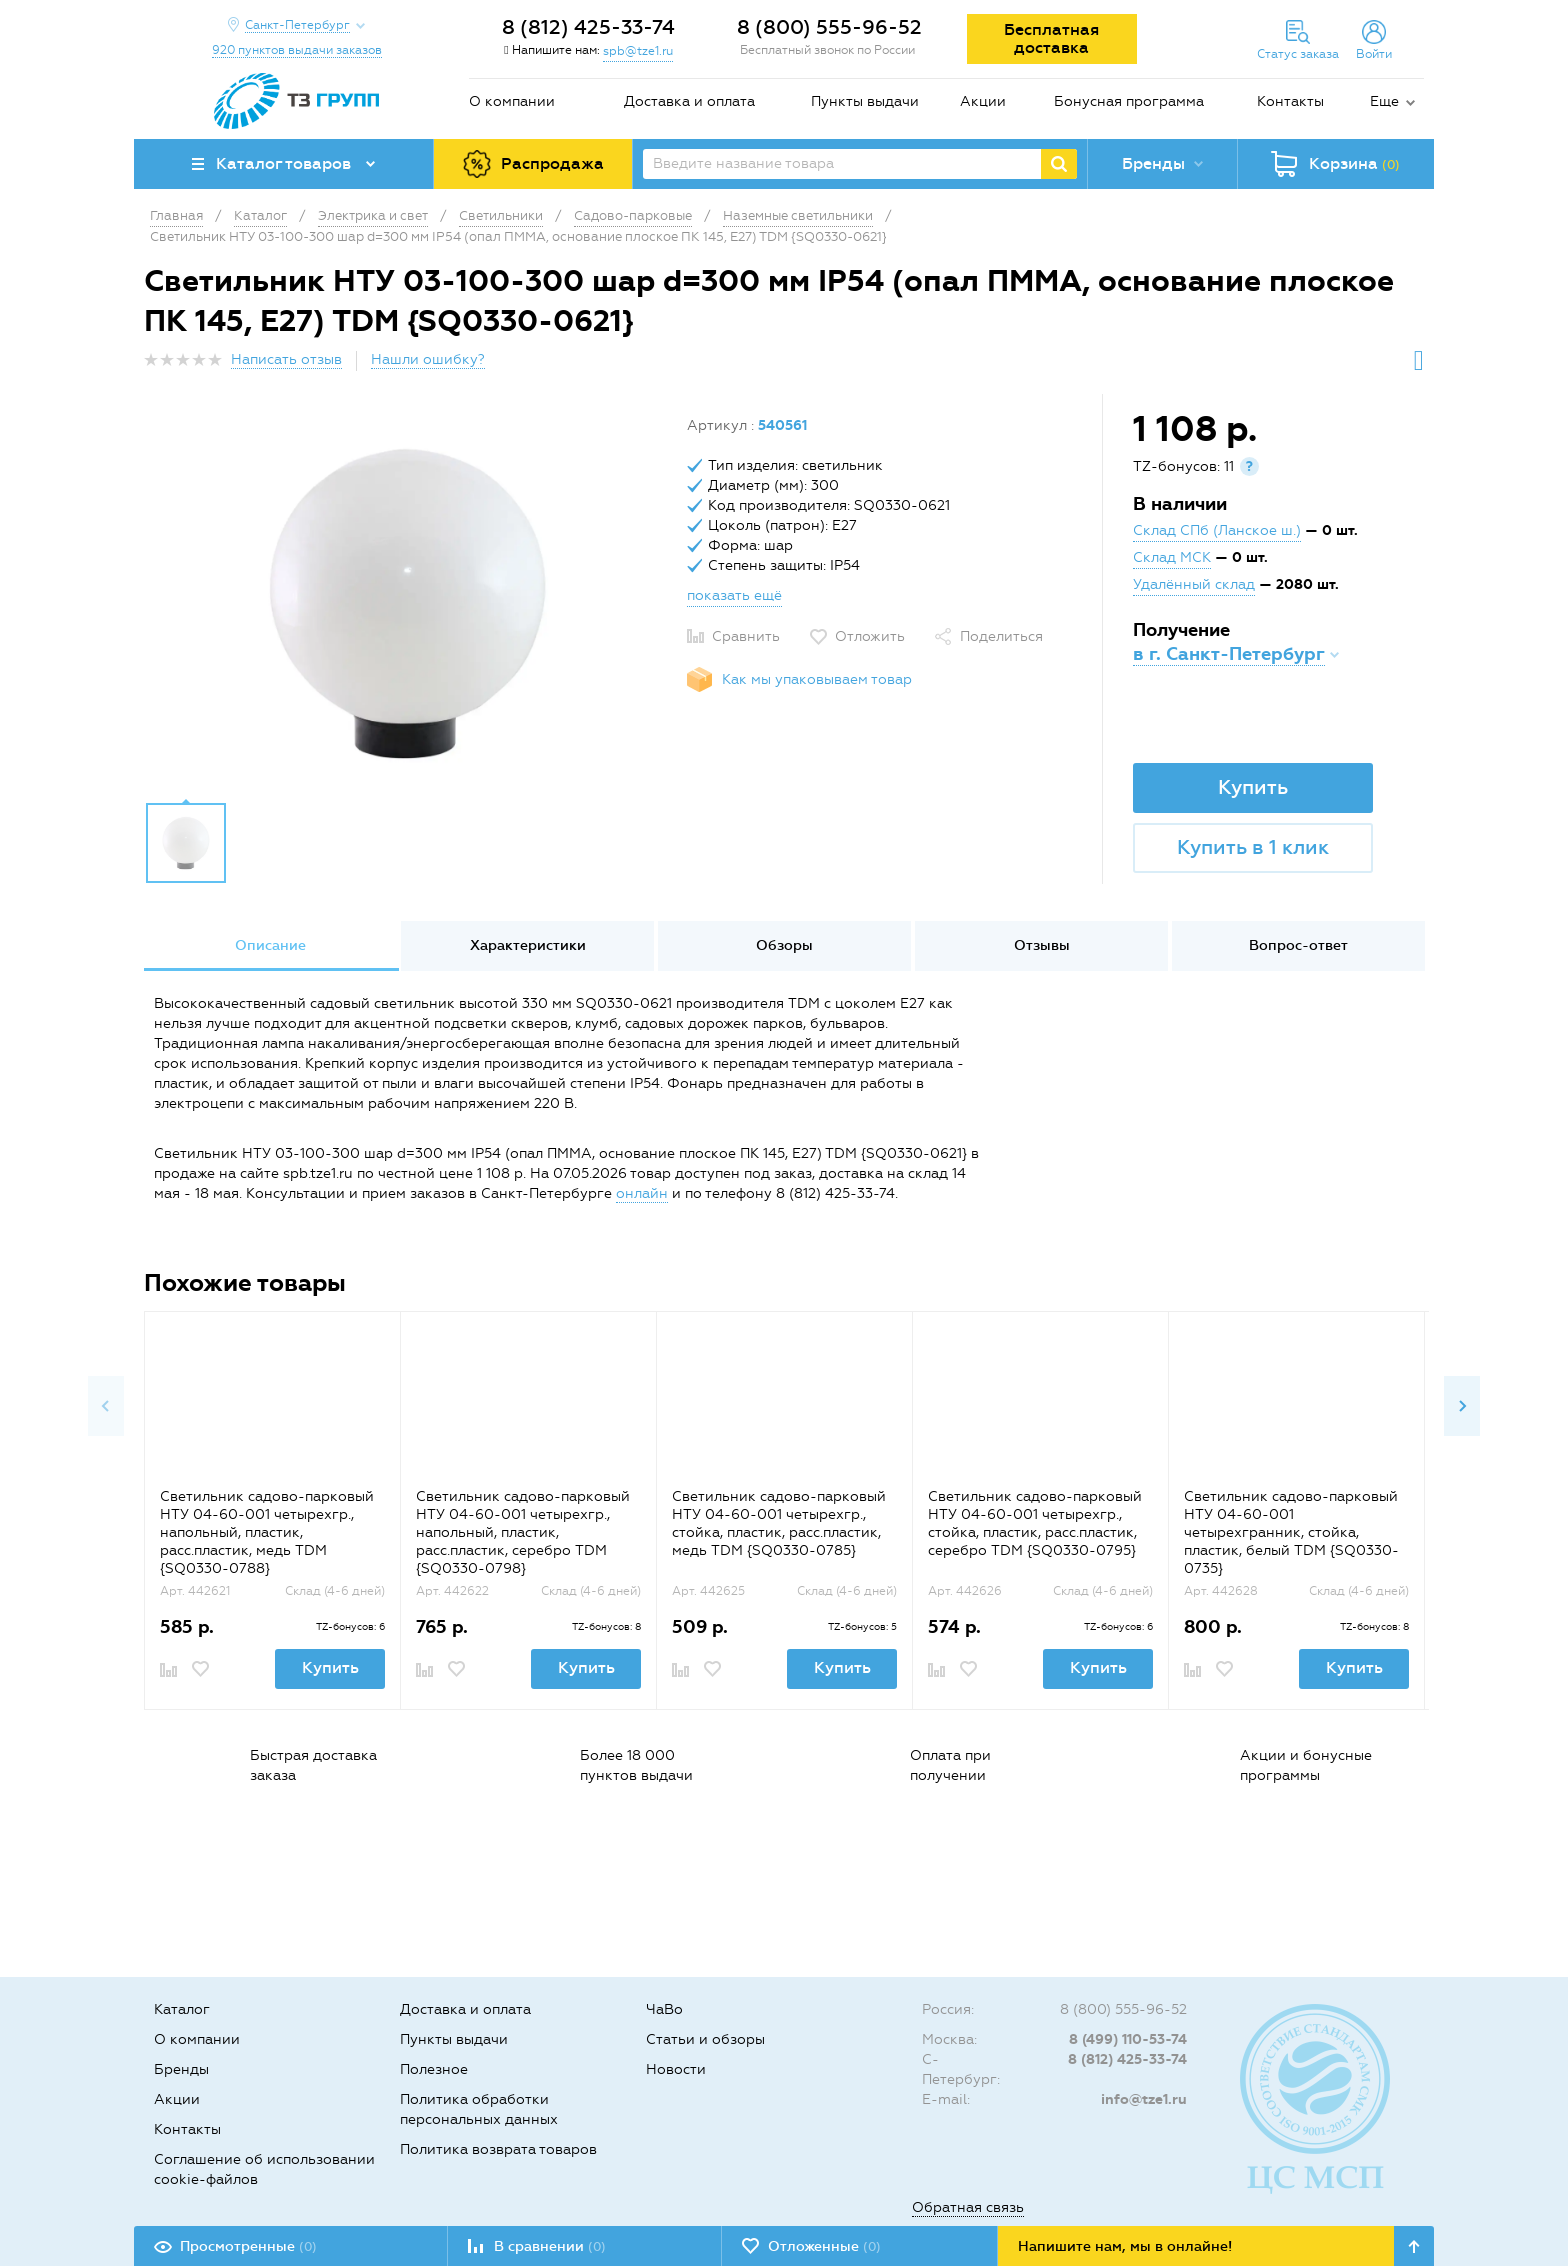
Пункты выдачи (865, 101)
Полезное (434, 2069)
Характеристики (528, 945)
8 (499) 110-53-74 (1128, 2039)
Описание (270, 945)
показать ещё (734, 595)
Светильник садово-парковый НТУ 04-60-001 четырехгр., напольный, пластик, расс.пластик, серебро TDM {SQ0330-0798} (523, 1532)
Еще (1384, 101)
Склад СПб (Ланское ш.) (1217, 530)
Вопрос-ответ (1298, 945)
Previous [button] (106, 1406)
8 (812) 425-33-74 (588, 27)
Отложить (870, 636)
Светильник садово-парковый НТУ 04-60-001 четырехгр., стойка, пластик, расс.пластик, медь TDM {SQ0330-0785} (779, 1523)
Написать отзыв (286, 359)
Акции (983, 101)
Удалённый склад (1194, 584)
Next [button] (1462, 1406)
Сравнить (746, 636)
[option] (408, 603)
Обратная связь (968, 2207)
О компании (512, 101)
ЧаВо (664, 2009)
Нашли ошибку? (428, 359)
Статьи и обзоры (705, 2039)
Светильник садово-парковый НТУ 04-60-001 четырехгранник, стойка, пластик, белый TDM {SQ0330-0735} (1291, 1532)
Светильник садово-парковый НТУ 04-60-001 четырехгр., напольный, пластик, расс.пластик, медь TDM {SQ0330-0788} (267, 1532)
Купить (1253, 787)
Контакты (1290, 101)
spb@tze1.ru (638, 51)
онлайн (642, 1193)
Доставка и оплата (689, 101)
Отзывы (1042, 945)
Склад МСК (1172, 557)
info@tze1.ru (1144, 2099)
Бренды (181, 2069)
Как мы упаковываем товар (817, 679)
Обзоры (784, 945)
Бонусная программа (1129, 101)
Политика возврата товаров (498, 2149)
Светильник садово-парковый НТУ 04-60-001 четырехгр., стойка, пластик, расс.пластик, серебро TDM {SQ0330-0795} (1035, 1523)
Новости (676, 2069)
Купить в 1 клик (1253, 847)
